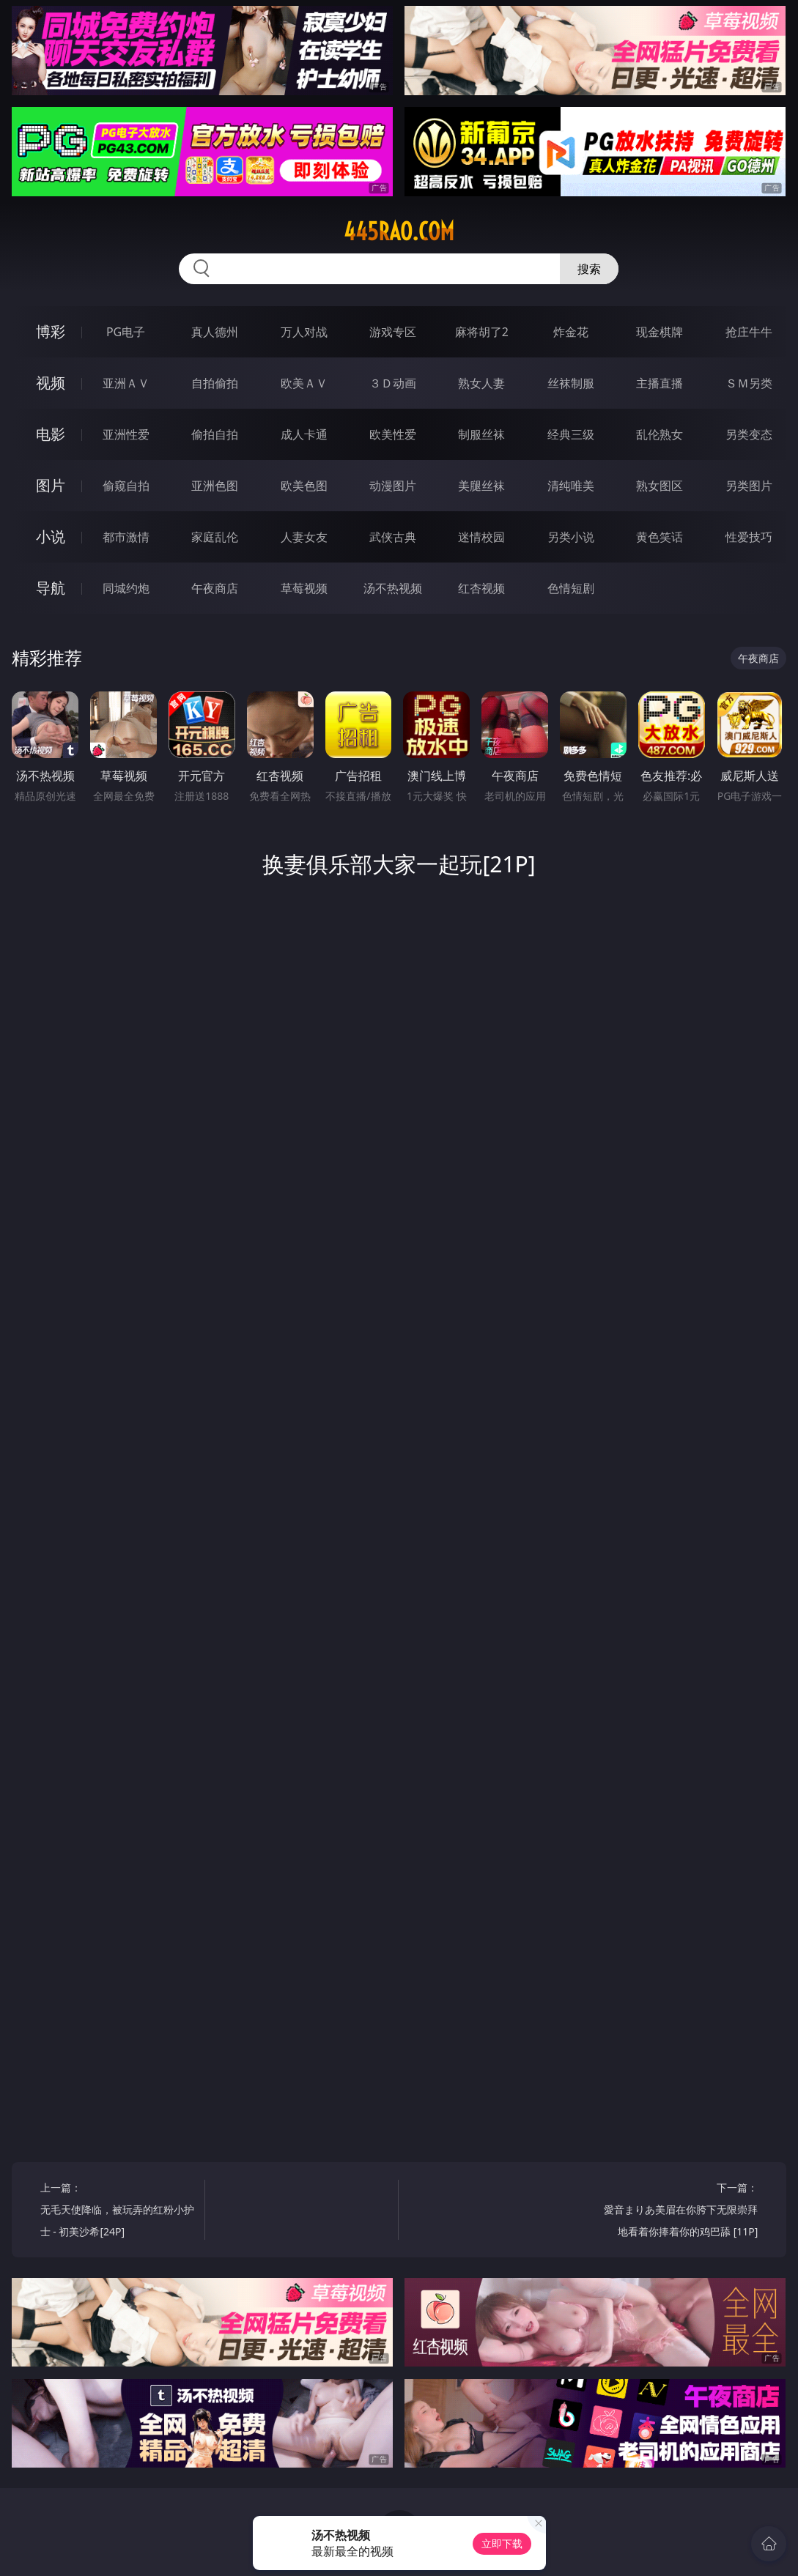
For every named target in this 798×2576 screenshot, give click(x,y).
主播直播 (659, 383)
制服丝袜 (481, 434)
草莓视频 (304, 588)
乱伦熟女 (659, 434)
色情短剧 (570, 588)
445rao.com (399, 231)
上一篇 (118, 2211)
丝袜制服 (570, 383)
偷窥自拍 (126, 486)
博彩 (50, 331)
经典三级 (570, 434)
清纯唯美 (570, 486)
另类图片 (748, 486)
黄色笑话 (659, 537)
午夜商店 (214, 588)
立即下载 (501, 2543)
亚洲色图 (214, 486)
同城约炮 (126, 588)
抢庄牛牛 (748, 332)
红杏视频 (481, 588)
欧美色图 (304, 486)
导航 (50, 588)
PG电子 (125, 332)
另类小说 (570, 537)
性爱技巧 (748, 537)
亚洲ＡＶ (126, 383)
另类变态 (748, 434)
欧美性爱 (392, 434)
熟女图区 (659, 486)
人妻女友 (304, 537)
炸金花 (570, 332)
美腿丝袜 (481, 486)
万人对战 (304, 332)
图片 (50, 485)
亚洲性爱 (126, 434)
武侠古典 (392, 537)
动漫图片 (392, 486)
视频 (50, 383)
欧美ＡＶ (304, 383)
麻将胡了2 (482, 332)
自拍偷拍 (214, 383)
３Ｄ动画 (392, 383)
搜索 (589, 269)
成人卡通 (304, 434)
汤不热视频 (392, 588)
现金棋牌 (659, 332)
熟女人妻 (481, 383)
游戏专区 (392, 332)
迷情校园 (481, 537)
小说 (50, 536)
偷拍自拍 (214, 434)
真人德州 (214, 332)
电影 (50, 434)
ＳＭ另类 (748, 383)
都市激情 (126, 537)
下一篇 (679, 2211)
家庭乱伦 (214, 537)
